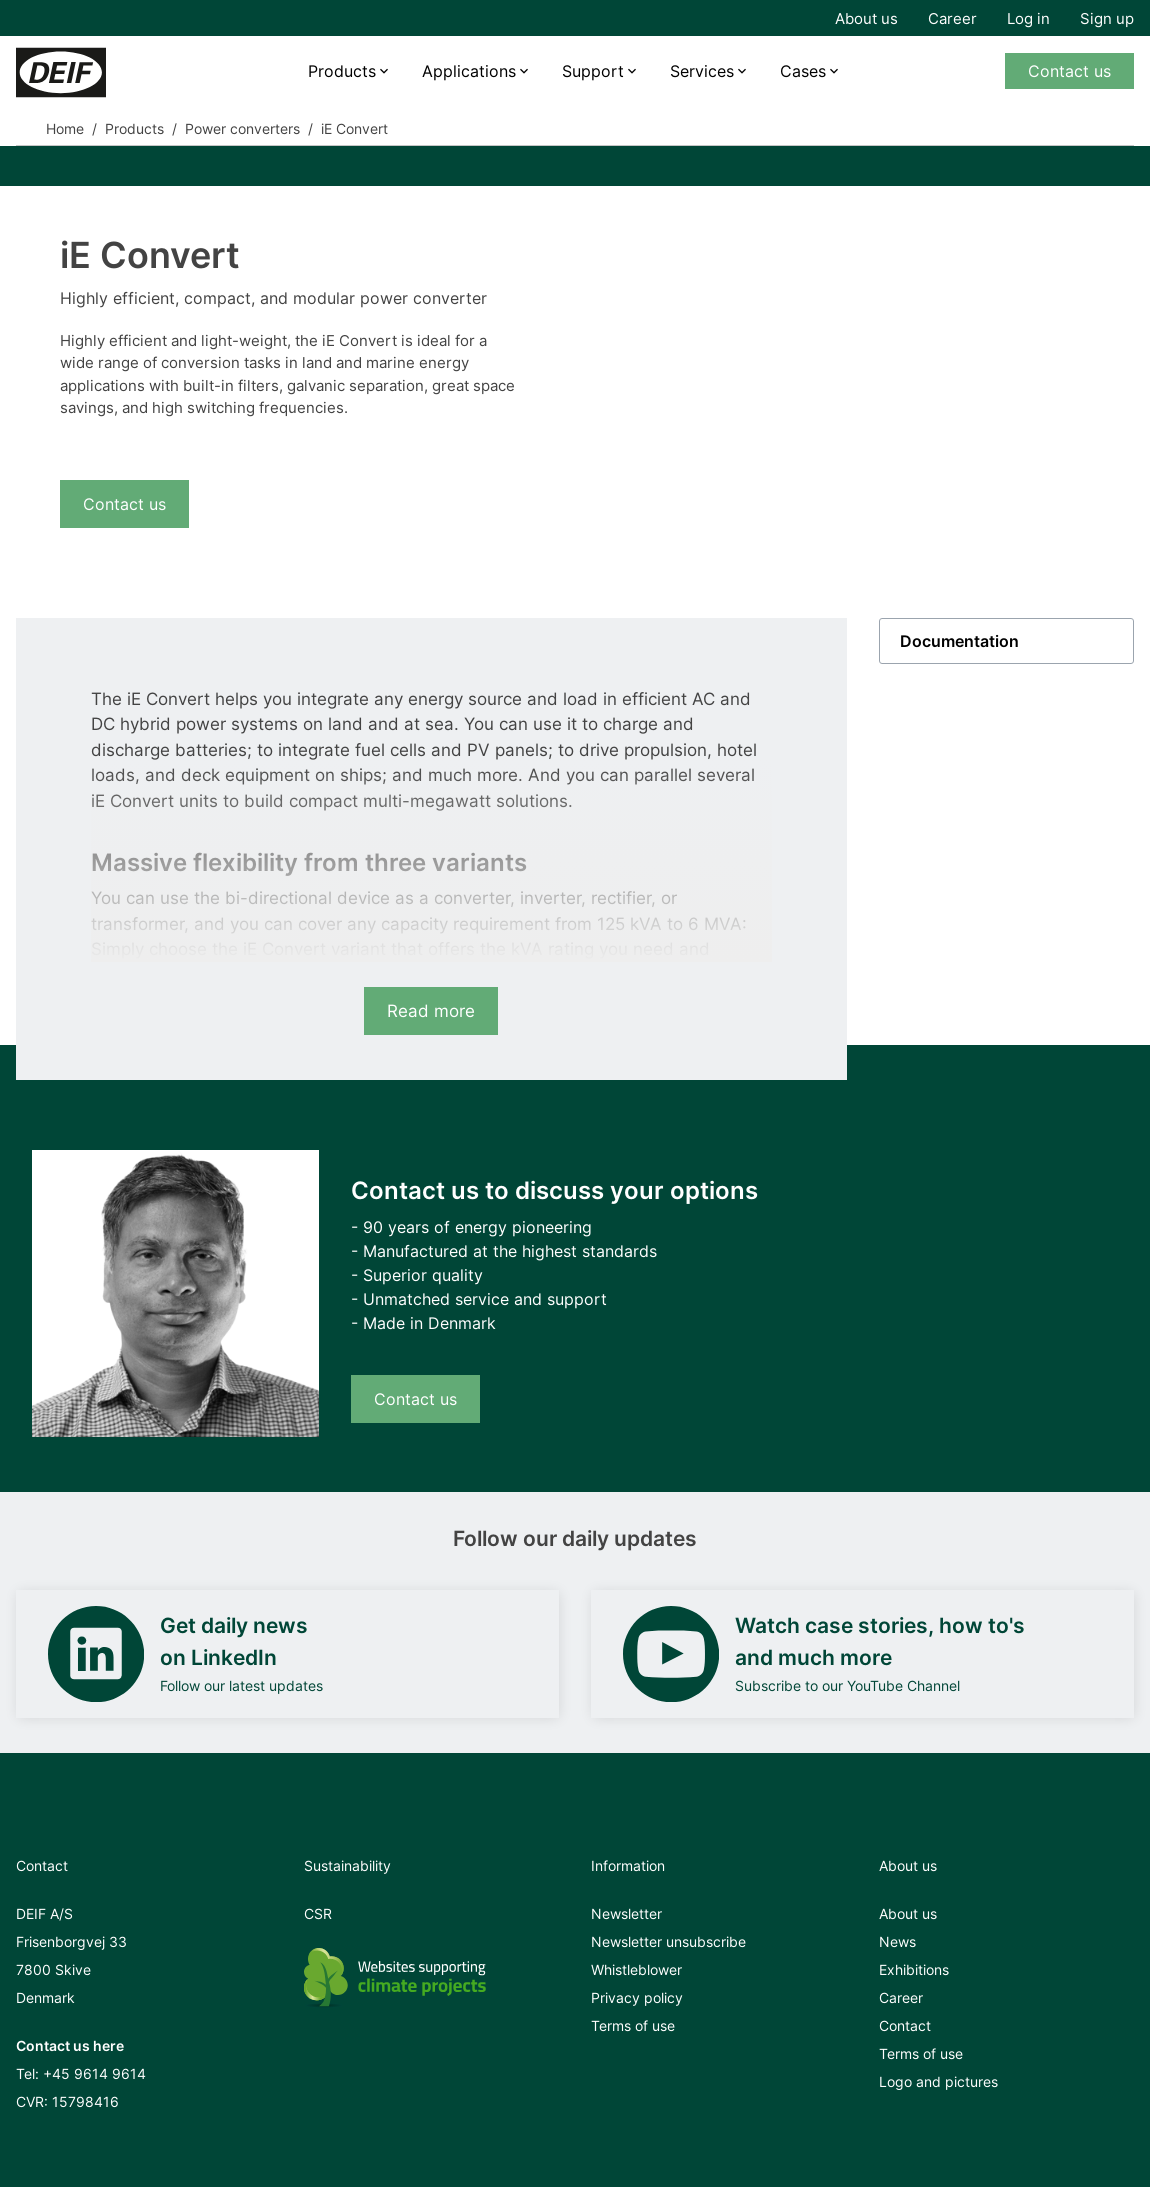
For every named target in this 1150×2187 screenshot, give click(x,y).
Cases (803, 71)
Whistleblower (636, 1969)
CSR (318, 1913)
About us (866, 18)
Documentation (959, 641)
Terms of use (633, 2025)
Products (342, 71)
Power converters (242, 128)
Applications (469, 71)
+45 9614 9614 (94, 2073)
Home (65, 128)
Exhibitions (914, 1969)
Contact (905, 2025)
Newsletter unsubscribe (668, 1941)
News (897, 1941)
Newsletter (626, 1913)
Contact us (1069, 71)
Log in (1028, 18)
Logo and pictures (938, 2081)
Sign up (1107, 18)
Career (952, 18)
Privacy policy (637, 1997)
